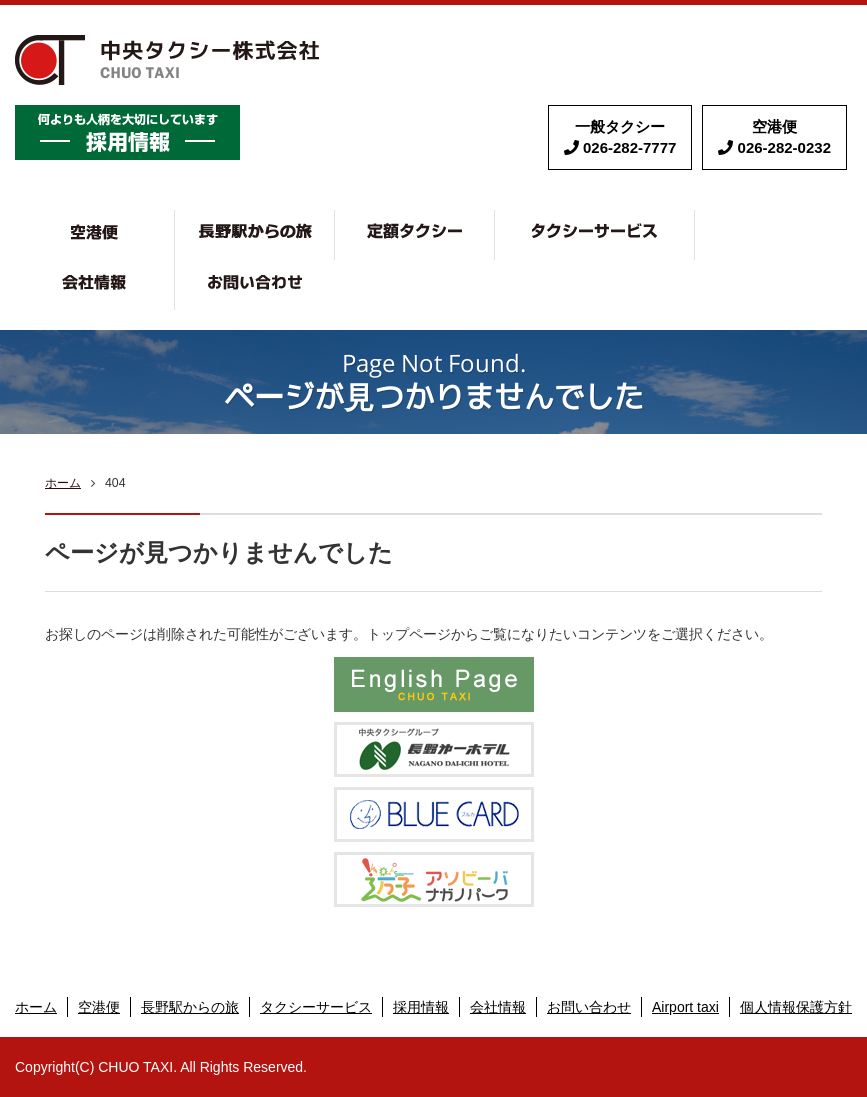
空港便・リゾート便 (174, 220)
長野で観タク (334, 220)
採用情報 (421, 1007)
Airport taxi (685, 1007)
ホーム (63, 483)
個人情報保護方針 (796, 1007)
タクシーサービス (694, 220)
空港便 (99, 1007)
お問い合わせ (255, 285)
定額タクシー (494, 220)
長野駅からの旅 (190, 1007)
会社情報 (174, 270)
